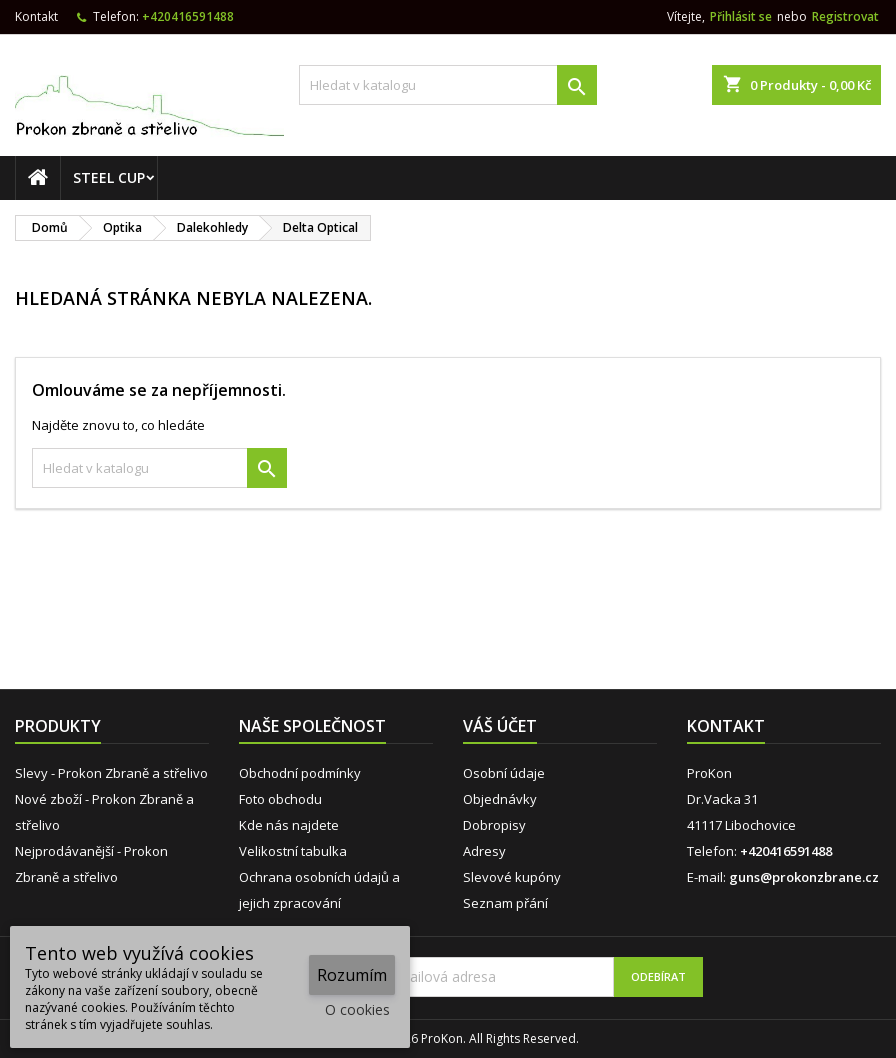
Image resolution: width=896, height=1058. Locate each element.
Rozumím (352, 975)
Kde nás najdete (289, 825)
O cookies (357, 1009)
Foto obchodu (280, 799)
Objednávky (500, 799)
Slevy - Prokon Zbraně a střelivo (111, 773)
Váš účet (500, 726)
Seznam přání (505, 903)
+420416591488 (188, 16)
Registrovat (845, 16)
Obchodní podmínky (300, 773)
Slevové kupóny (512, 877)
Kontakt (36, 16)
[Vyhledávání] (448, 85)
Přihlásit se (741, 16)
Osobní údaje (504, 773)
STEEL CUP (109, 177)
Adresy (484, 851)
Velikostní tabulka (293, 851)
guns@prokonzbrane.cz (804, 877)
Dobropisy (494, 825)
